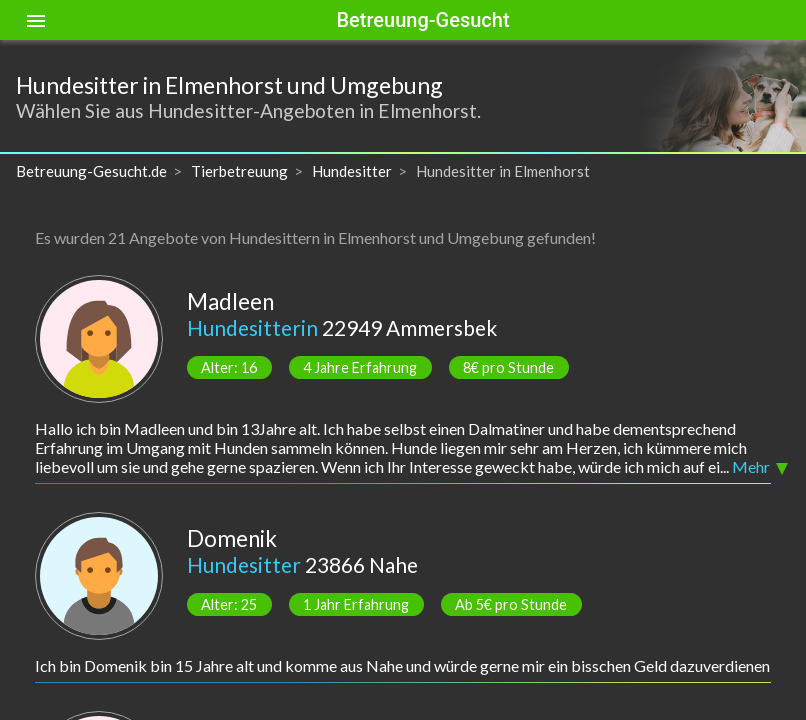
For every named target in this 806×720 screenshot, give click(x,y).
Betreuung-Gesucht (422, 20)
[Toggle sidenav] (36, 20)
